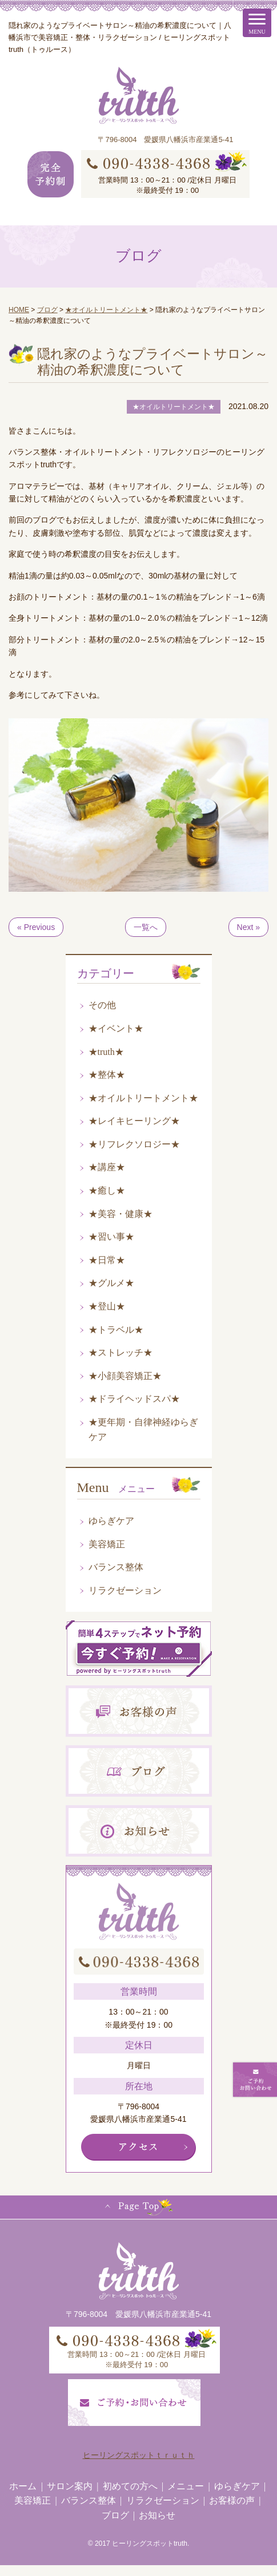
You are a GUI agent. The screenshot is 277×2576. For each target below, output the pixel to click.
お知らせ (157, 2515)
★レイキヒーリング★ (134, 1121)
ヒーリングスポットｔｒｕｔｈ (139, 2455)
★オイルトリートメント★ (143, 1098)
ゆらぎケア (111, 1521)
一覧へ (146, 927)
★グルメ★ (111, 1283)
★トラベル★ (116, 1329)
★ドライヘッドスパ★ (134, 1399)
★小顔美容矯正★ (125, 1376)
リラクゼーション (125, 1590)
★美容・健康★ (120, 1214)
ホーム (23, 2486)
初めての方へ (130, 2486)
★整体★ (107, 1074)
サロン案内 (70, 2486)
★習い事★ (111, 1237)
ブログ (115, 2515)
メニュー (185, 2486)
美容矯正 (107, 1544)
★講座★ (107, 1167)
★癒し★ (107, 1190)
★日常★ (107, 1260)
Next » (248, 927)
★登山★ (107, 1306)
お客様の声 (232, 2500)
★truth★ (106, 1052)
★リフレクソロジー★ (134, 1144)
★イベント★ (116, 1028)
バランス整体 (116, 1567)
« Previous (36, 927)
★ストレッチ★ (120, 1352)
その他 (102, 1005)
